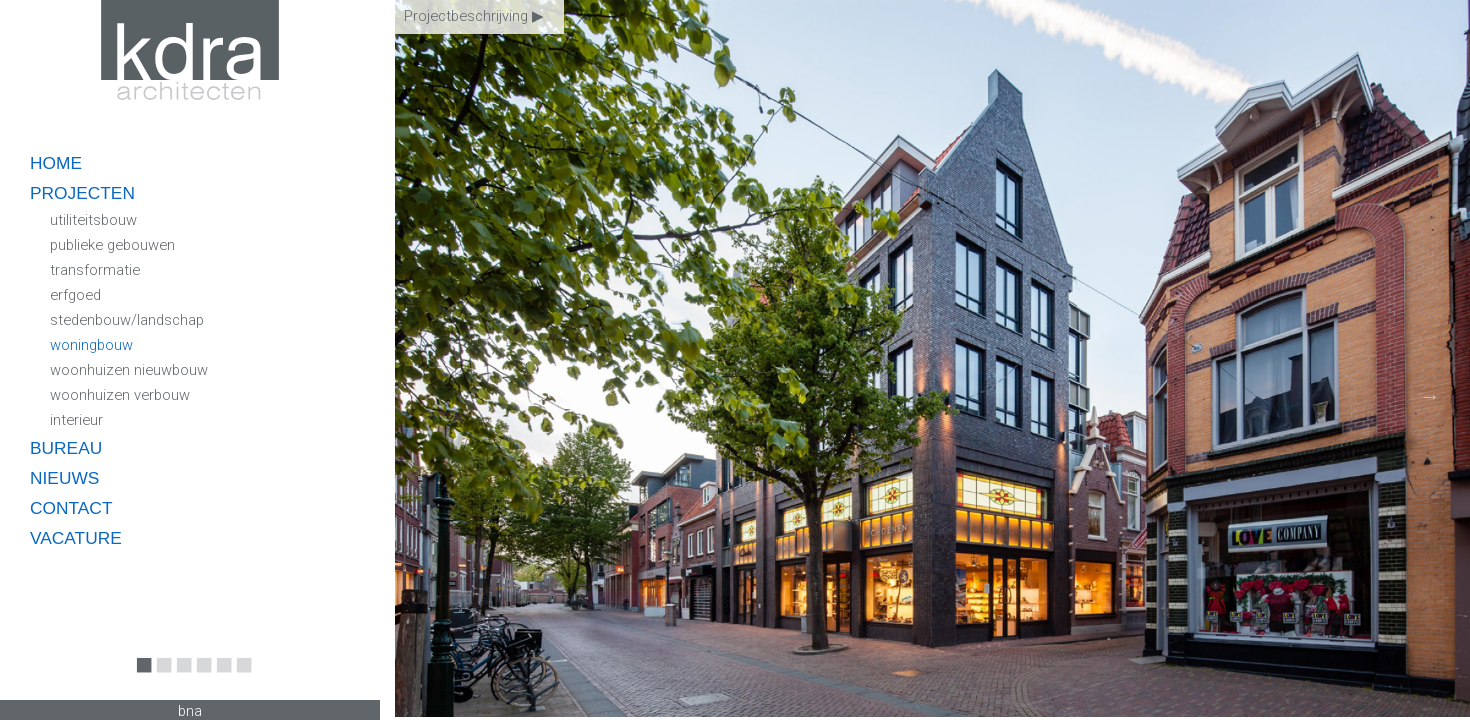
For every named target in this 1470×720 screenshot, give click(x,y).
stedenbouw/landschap (127, 320)
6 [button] (240, 679)
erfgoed (75, 295)
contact (71, 508)
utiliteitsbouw (93, 220)
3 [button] (180, 679)
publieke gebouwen (112, 245)
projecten (82, 193)
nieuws (64, 478)
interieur (76, 420)
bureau (66, 448)
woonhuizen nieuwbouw (129, 370)
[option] (932, 360)
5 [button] (220, 679)
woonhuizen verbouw (120, 395)
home (56, 163)
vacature (76, 538)
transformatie (95, 270)
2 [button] (160, 679)
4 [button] (200, 679)
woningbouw (91, 345)
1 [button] (140, 679)
